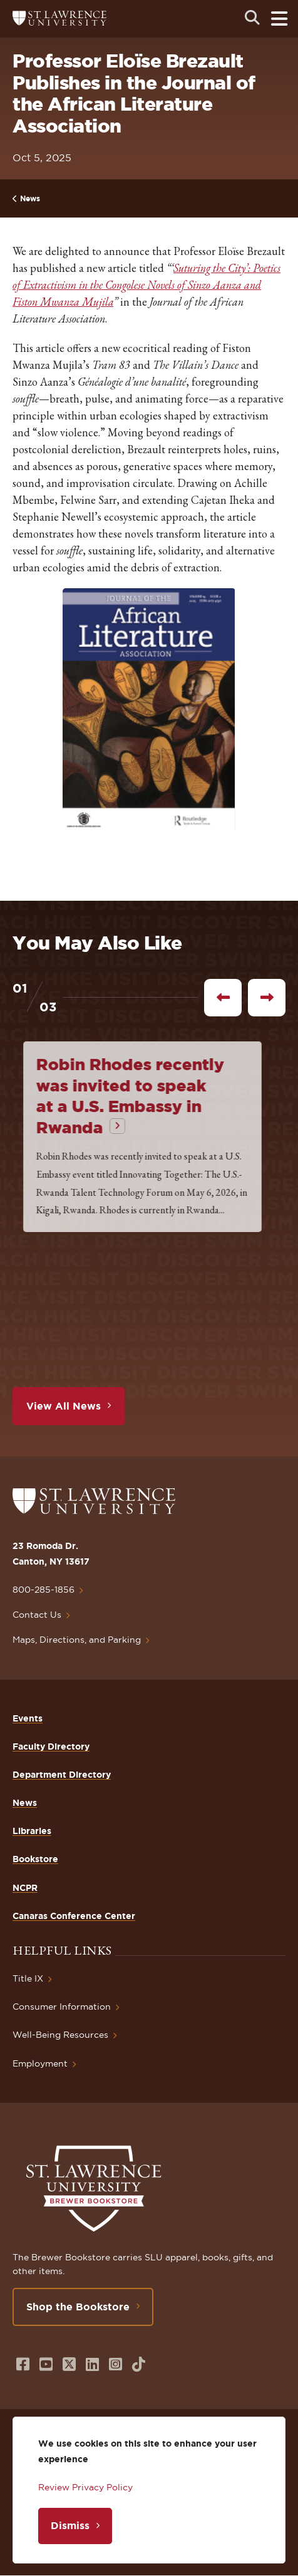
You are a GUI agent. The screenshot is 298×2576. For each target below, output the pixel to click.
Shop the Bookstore (78, 2306)
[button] (149, 710)
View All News (63, 1405)
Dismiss (70, 2525)
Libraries (32, 1831)
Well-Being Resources (60, 2035)
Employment (40, 2063)
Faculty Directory (51, 1747)
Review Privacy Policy (85, 2487)
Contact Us (37, 1615)
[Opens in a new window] (22, 2364)
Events (28, 1718)
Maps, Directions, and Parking (77, 1640)
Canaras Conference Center (74, 1916)
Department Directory (62, 1775)
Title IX (28, 1978)
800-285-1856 (43, 1590)
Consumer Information (62, 2007)
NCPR (25, 1888)
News (30, 198)
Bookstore (35, 1859)
